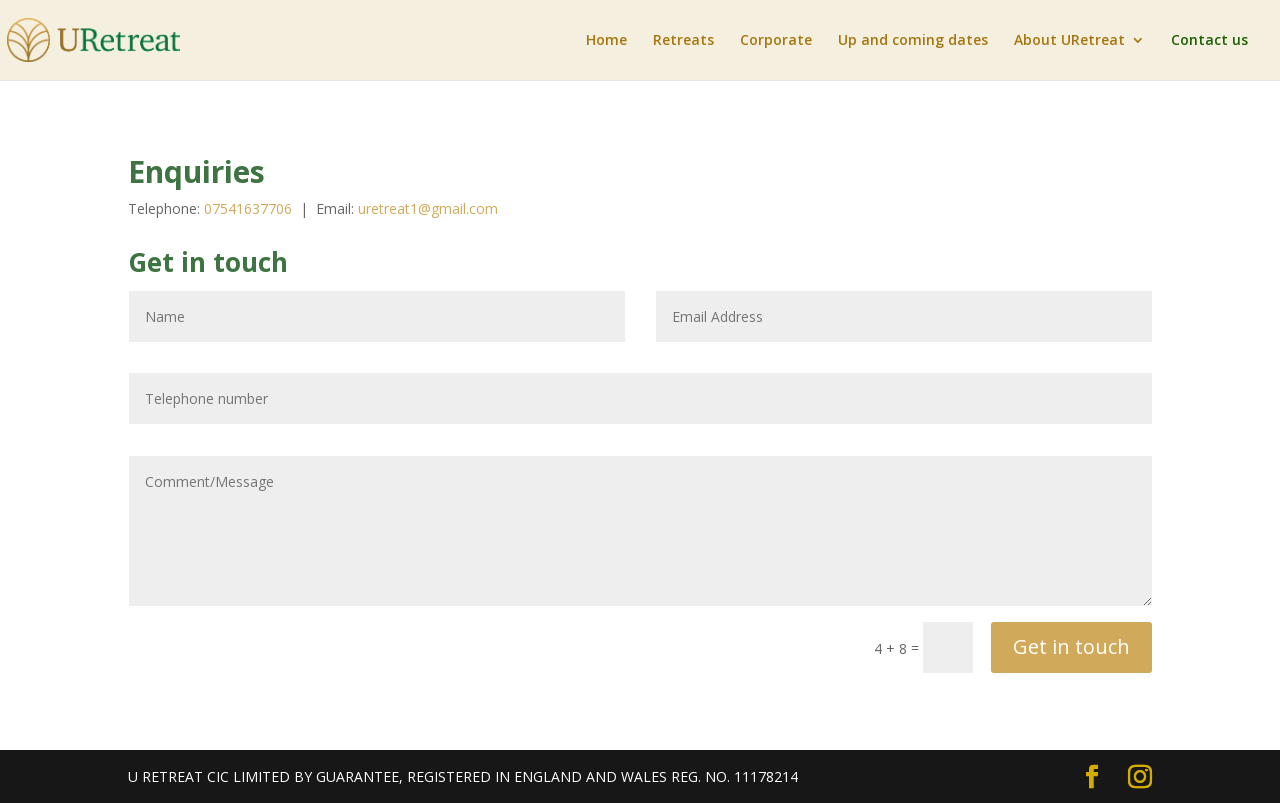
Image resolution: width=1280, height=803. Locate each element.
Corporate (776, 41)
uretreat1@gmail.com (428, 208)
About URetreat (1069, 41)
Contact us (1209, 41)
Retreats (683, 41)
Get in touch (1071, 646)
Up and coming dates (913, 41)
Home (606, 41)
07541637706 (250, 208)
